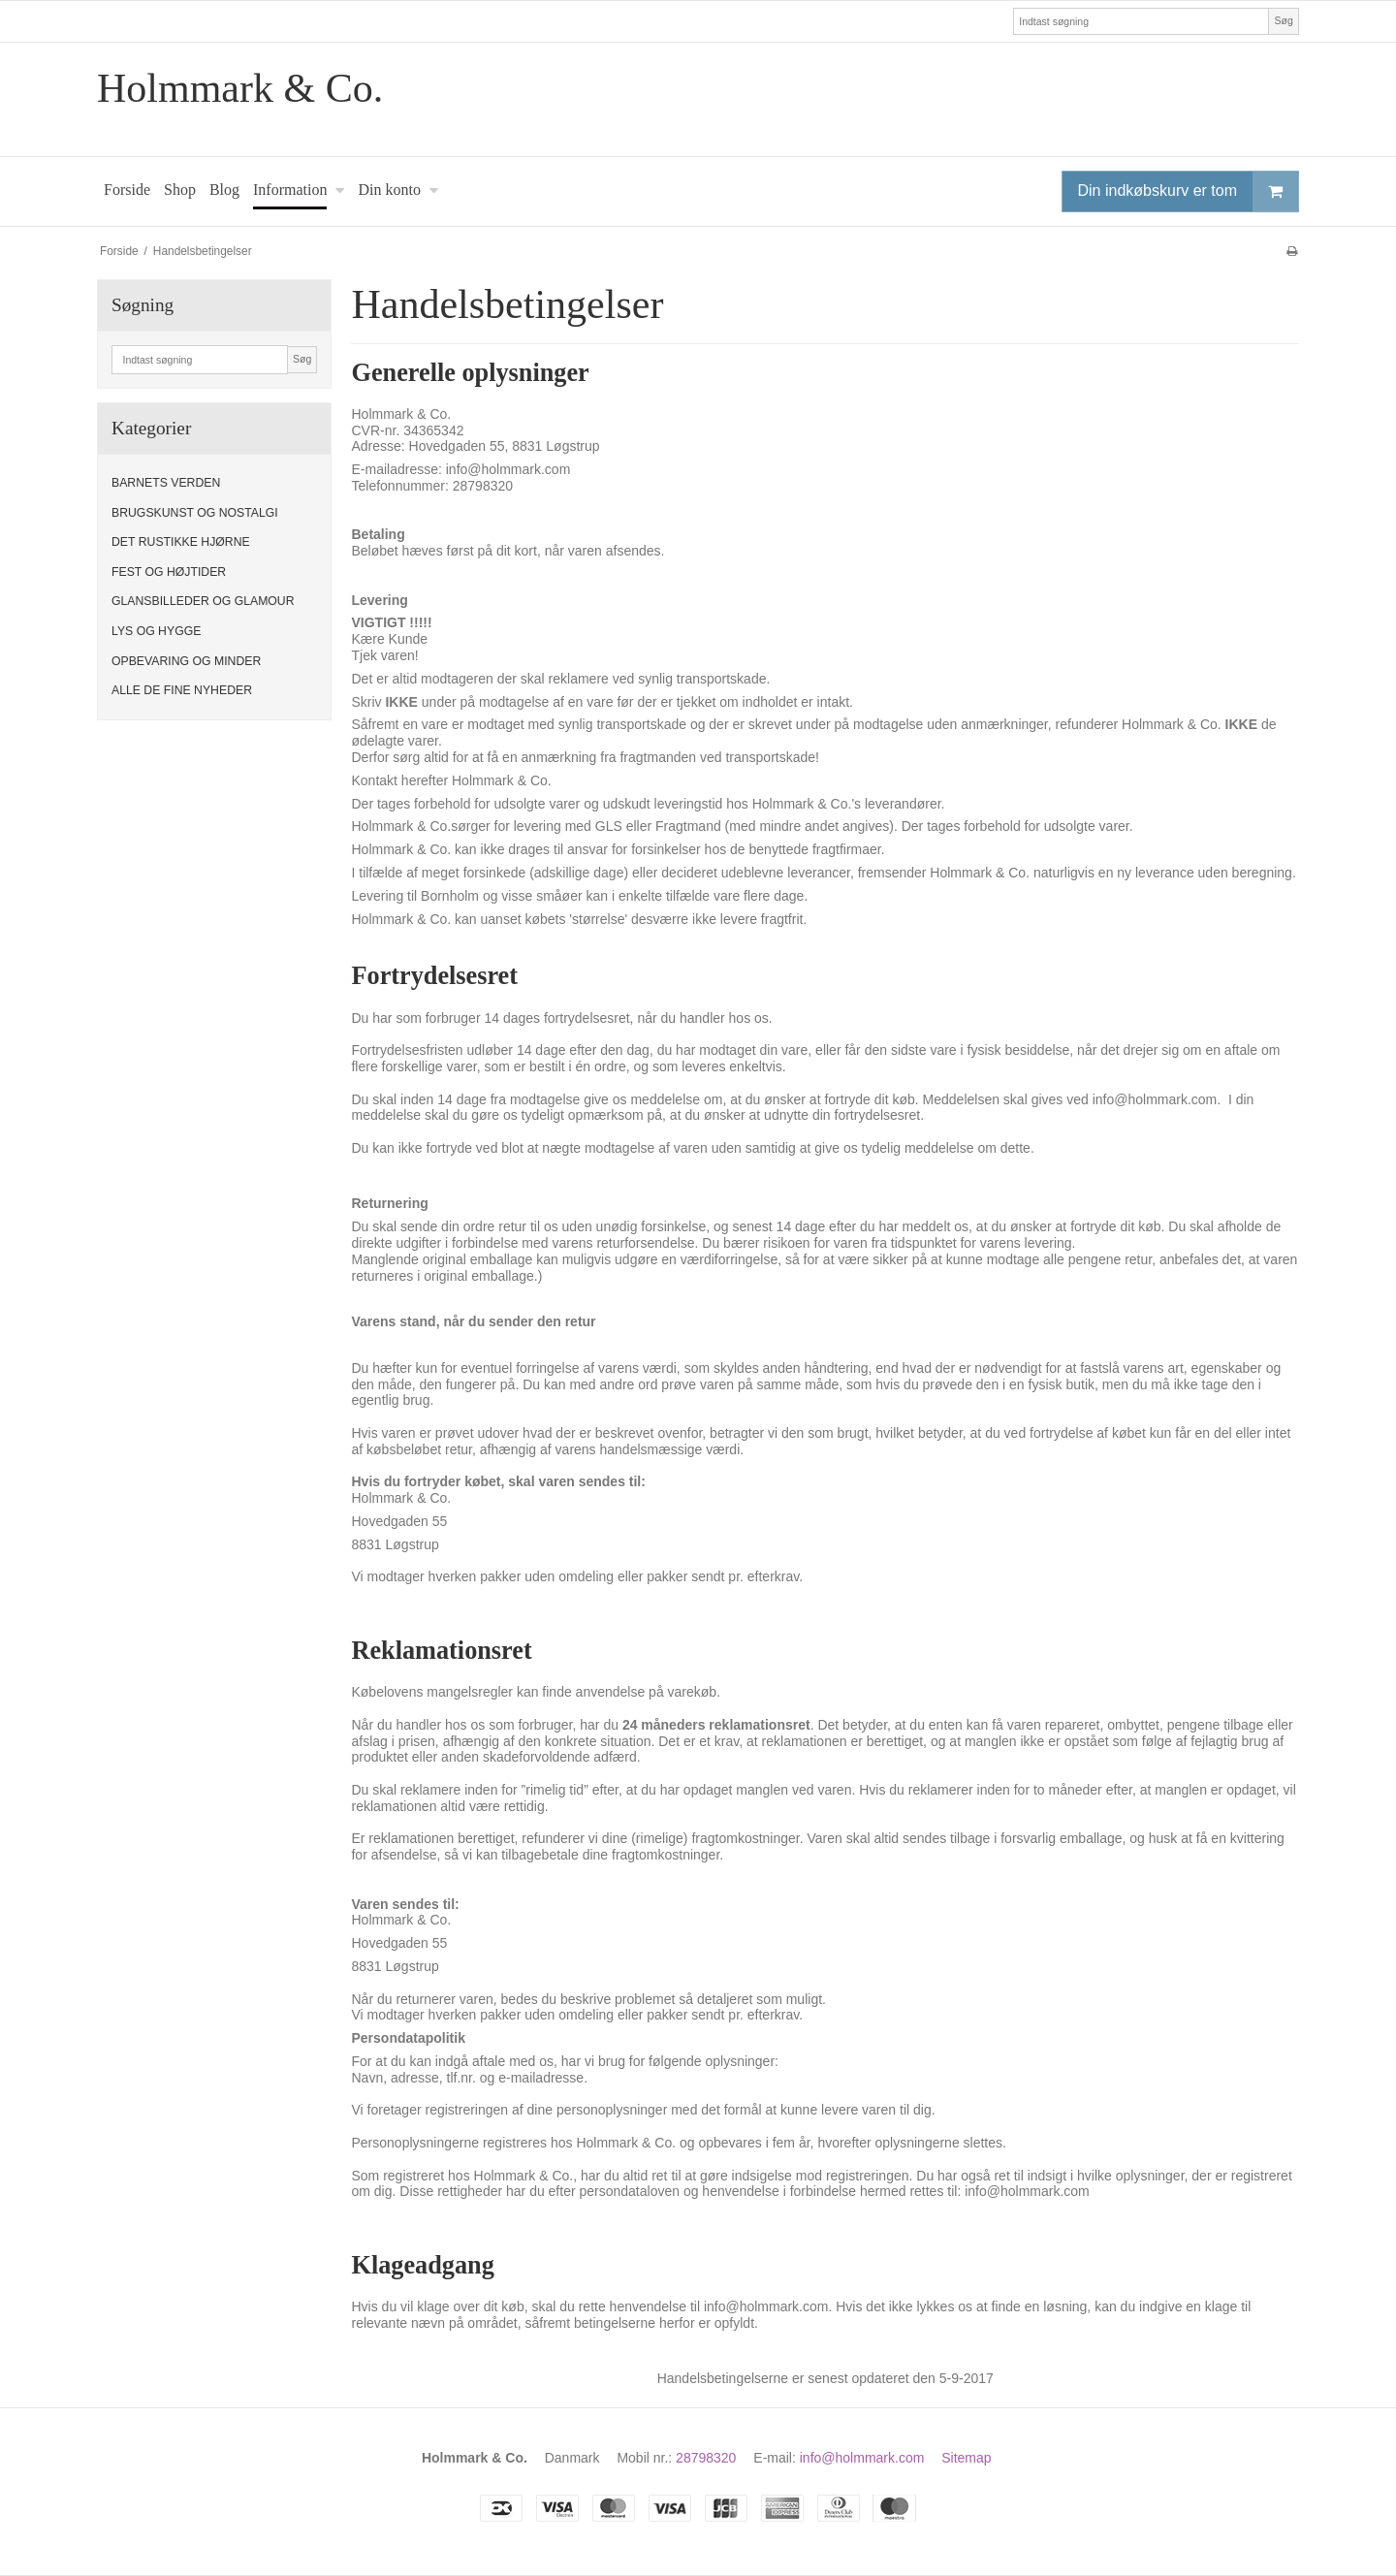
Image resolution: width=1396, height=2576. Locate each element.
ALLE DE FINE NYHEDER (181, 690)
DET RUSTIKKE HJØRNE (180, 542)
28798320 (706, 2457)
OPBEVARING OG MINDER (186, 661)
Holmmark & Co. (240, 88)
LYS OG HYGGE (156, 631)
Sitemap (966, 2457)
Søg (1283, 20)
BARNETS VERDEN (165, 483)
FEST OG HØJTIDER (168, 572)
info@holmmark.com (862, 2457)
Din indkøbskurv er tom (1188, 191)
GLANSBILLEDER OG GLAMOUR (203, 601)
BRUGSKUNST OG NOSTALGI (194, 513)
